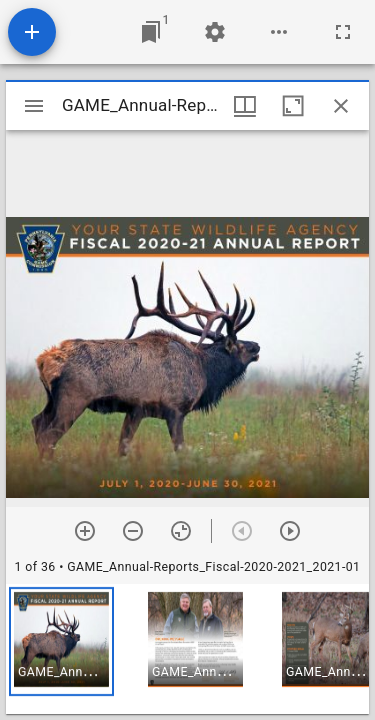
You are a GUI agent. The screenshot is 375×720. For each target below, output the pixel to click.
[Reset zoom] (181, 531)
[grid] (187, 649)
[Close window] (341, 106)
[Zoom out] (133, 531)
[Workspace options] (279, 32)
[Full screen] (343, 32)
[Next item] (290, 531)
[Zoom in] (85, 531)
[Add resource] (32, 32)
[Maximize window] (293, 106)
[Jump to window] (151, 32)
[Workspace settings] (215, 32)
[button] (61, 641)
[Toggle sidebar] (34, 106)
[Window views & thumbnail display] (245, 106)
